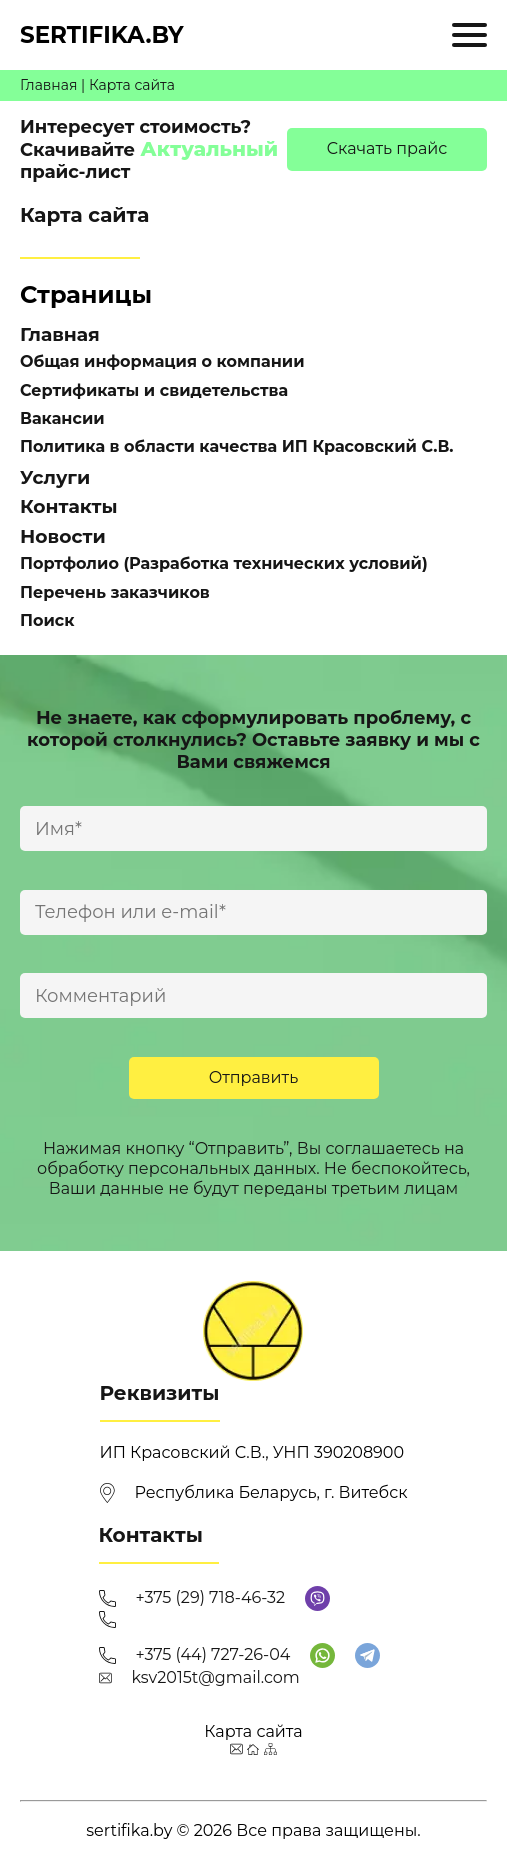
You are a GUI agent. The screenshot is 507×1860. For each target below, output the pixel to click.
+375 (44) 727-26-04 (213, 1654)
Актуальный (209, 149)
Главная (48, 85)
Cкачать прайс (387, 148)
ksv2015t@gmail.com (216, 1677)
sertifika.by (102, 35)
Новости (63, 536)
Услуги (55, 477)
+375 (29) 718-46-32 (211, 1597)
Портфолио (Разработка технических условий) (224, 563)
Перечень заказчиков (115, 592)
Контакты (69, 506)
